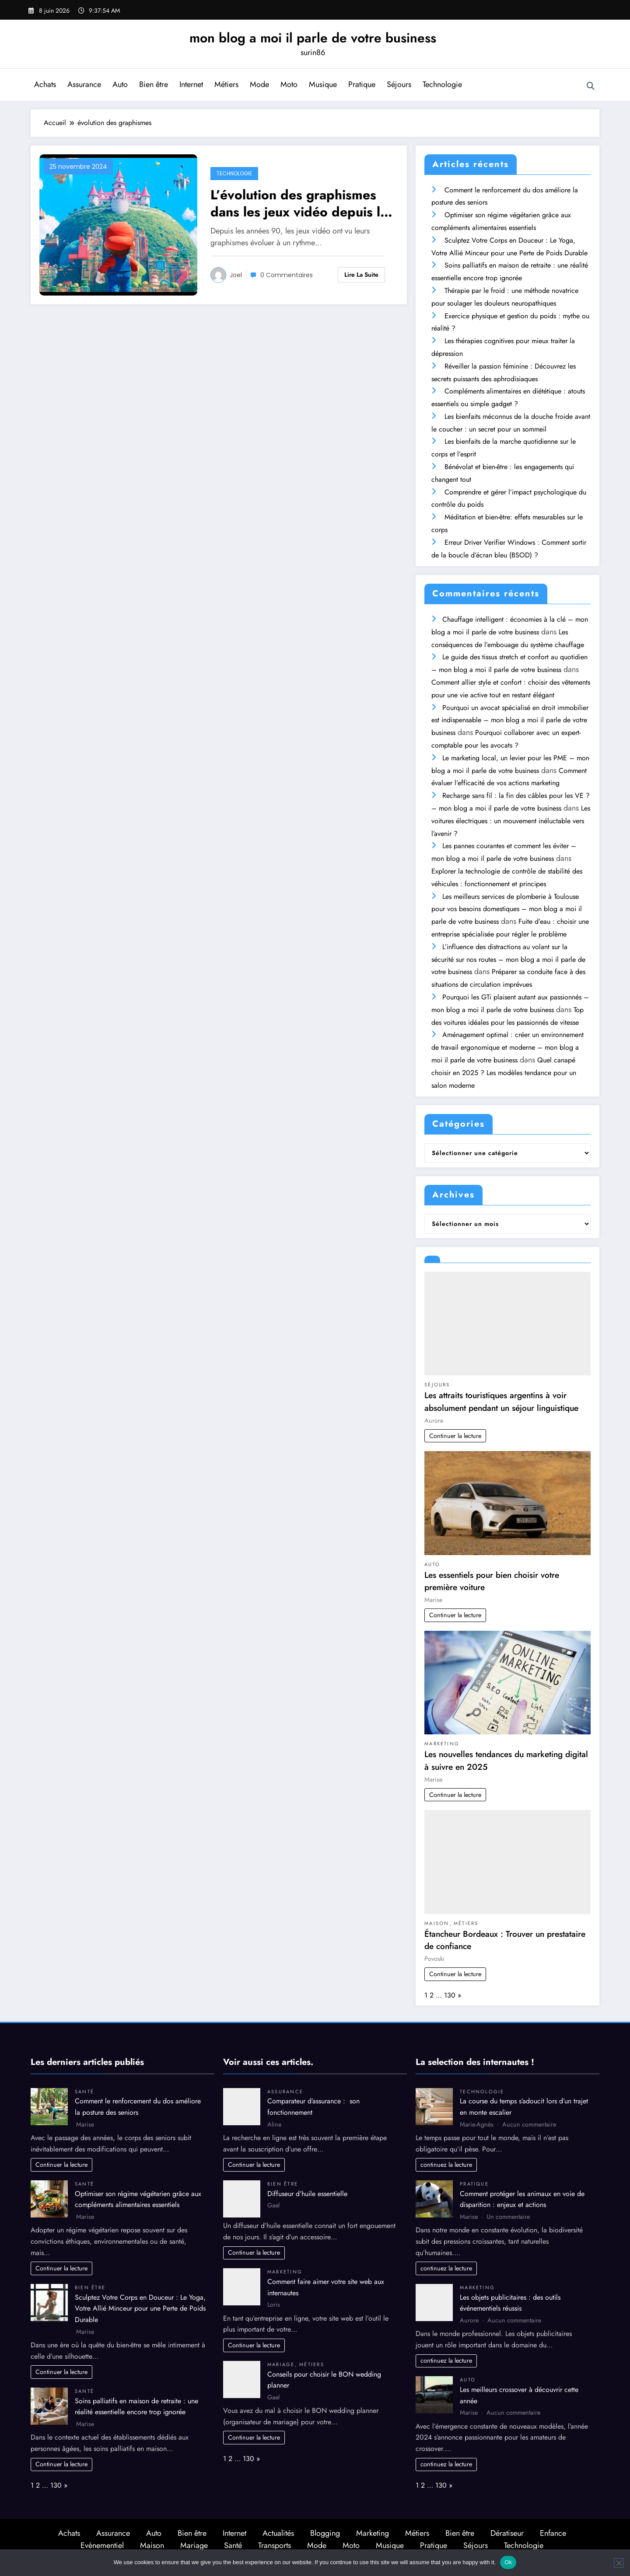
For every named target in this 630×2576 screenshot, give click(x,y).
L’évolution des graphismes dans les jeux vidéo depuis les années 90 (302, 203)
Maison (436, 1923)
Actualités (278, 2533)
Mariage (281, 2364)
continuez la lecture (446, 2164)
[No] (618, 2563)
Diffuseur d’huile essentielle (307, 2194)
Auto (120, 84)
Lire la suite (361, 274)
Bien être (153, 84)
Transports (274, 2545)
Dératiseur (507, 2533)
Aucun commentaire (529, 2124)
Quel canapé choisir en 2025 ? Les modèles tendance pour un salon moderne (503, 1072)
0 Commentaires (286, 275)
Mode (259, 84)
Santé (84, 2091)
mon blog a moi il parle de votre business (312, 37)
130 (449, 1995)
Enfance (553, 2533)
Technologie (442, 84)
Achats (45, 84)
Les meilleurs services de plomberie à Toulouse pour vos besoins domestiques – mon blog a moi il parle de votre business (506, 909)
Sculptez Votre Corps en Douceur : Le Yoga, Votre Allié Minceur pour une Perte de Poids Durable (140, 2308)
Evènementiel (102, 2545)
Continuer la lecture (455, 1435)
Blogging (325, 2533)
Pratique (361, 84)
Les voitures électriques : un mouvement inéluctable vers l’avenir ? (510, 821)
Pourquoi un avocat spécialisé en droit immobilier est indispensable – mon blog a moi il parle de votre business (509, 720)
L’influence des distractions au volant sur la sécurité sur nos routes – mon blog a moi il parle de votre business (508, 959)
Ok (508, 2562)
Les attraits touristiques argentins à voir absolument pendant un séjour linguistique (501, 1401)
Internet (191, 84)
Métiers (226, 84)
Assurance (84, 84)
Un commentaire (508, 2216)
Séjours (399, 84)
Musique (323, 84)
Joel (236, 275)
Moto (289, 84)
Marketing (441, 1743)
